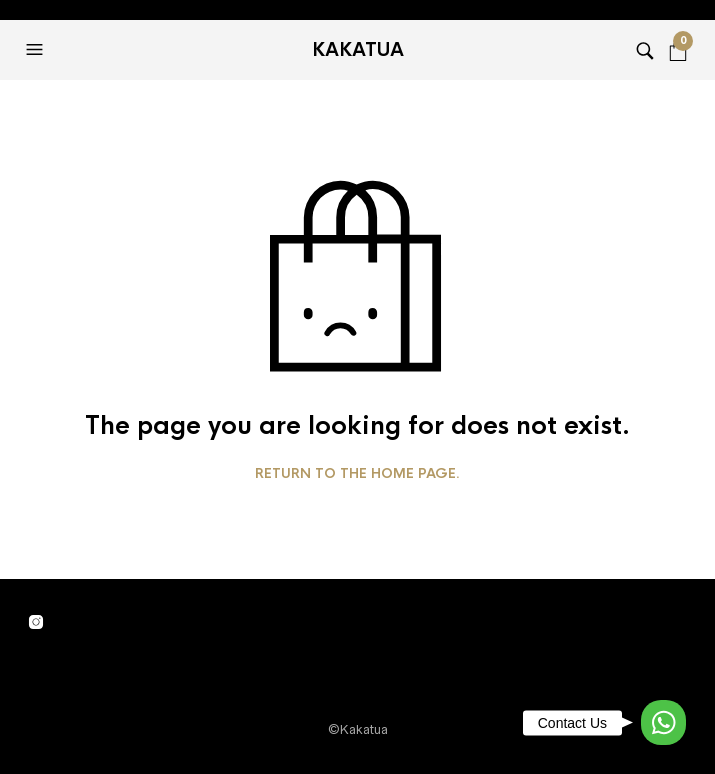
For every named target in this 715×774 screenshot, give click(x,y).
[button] (37, 50)
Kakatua (358, 50)
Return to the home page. (357, 474)
